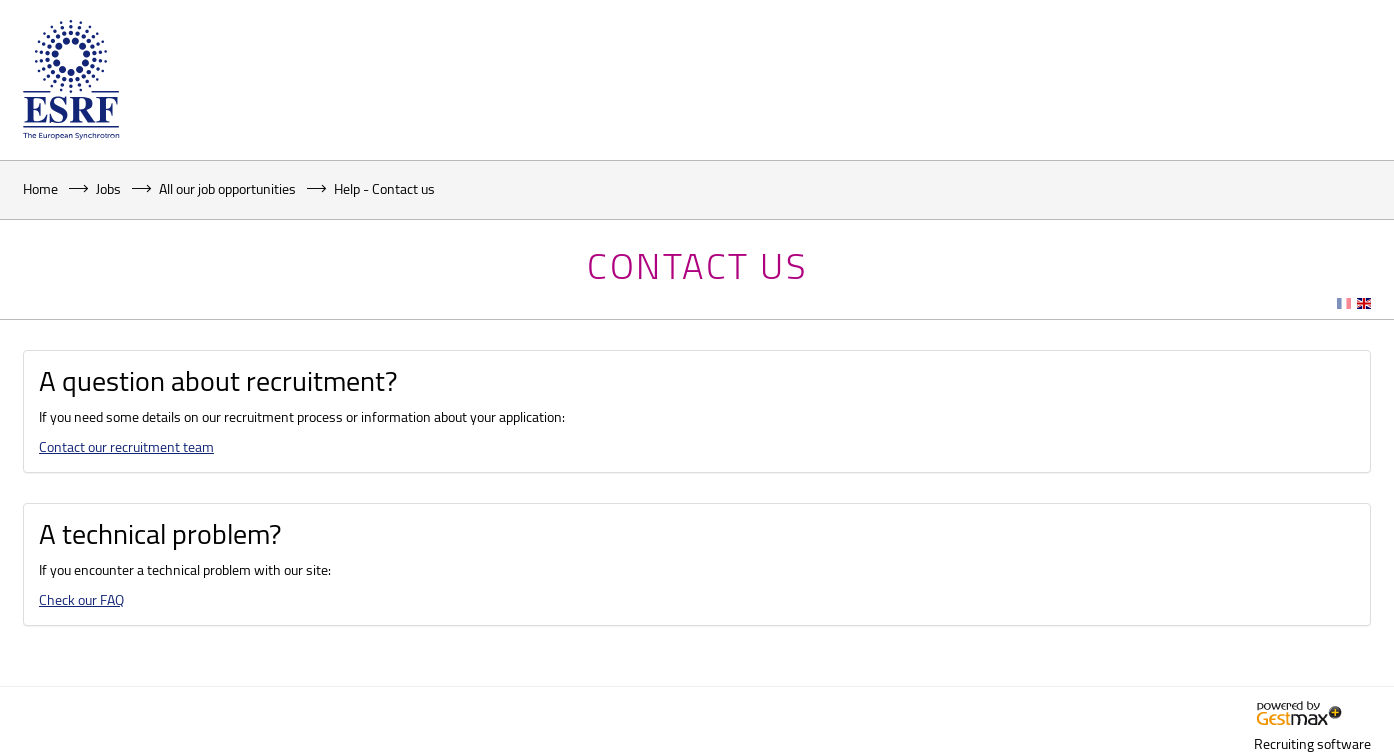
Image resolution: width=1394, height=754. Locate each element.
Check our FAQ (81, 599)
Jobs (108, 188)
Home (40, 188)
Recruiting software (1312, 743)
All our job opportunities (227, 188)
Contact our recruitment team (126, 446)
